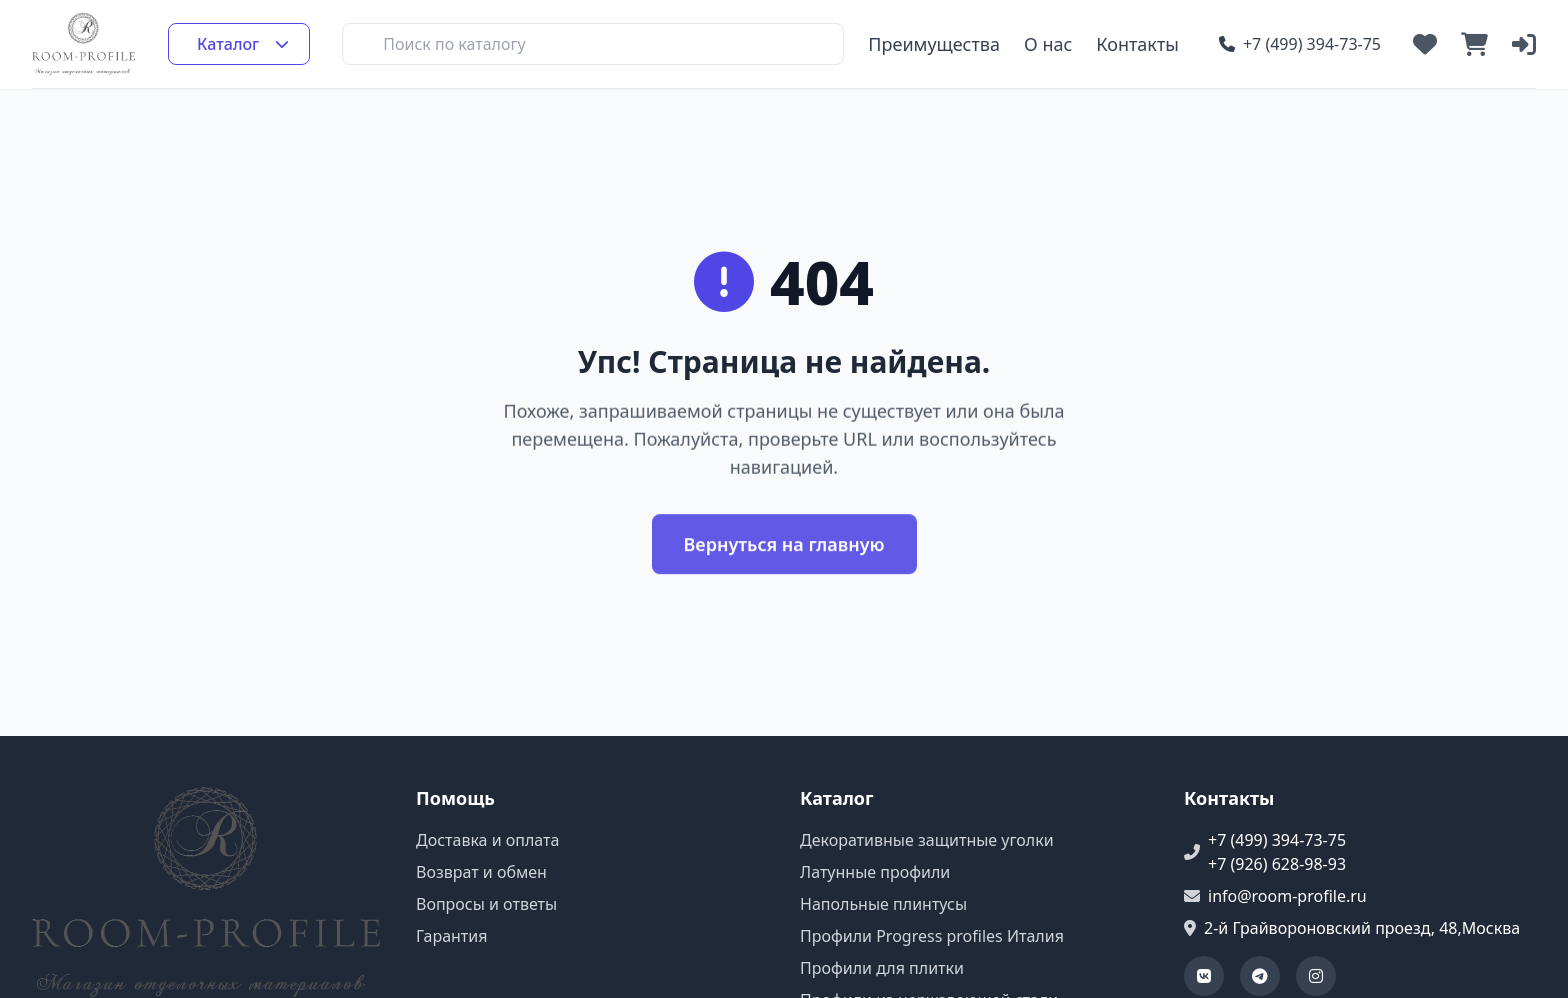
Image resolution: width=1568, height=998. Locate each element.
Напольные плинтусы (883, 904)
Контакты (1137, 44)
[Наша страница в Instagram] (1316, 976)
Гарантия (451, 936)
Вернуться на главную (784, 547)
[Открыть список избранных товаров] (1425, 44)
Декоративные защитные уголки (927, 840)
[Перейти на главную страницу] (84, 44)
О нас (1048, 44)
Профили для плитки (882, 968)
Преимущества (934, 44)
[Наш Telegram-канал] (1260, 976)
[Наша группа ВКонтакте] (1204, 976)
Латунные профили (875, 872)
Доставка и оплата (487, 840)
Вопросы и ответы (486, 904)
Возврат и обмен (481, 872)
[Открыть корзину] (1474, 44)
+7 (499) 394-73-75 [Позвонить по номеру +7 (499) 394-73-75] (1300, 44)
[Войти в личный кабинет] (1524, 44)
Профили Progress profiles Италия (932, 936)
